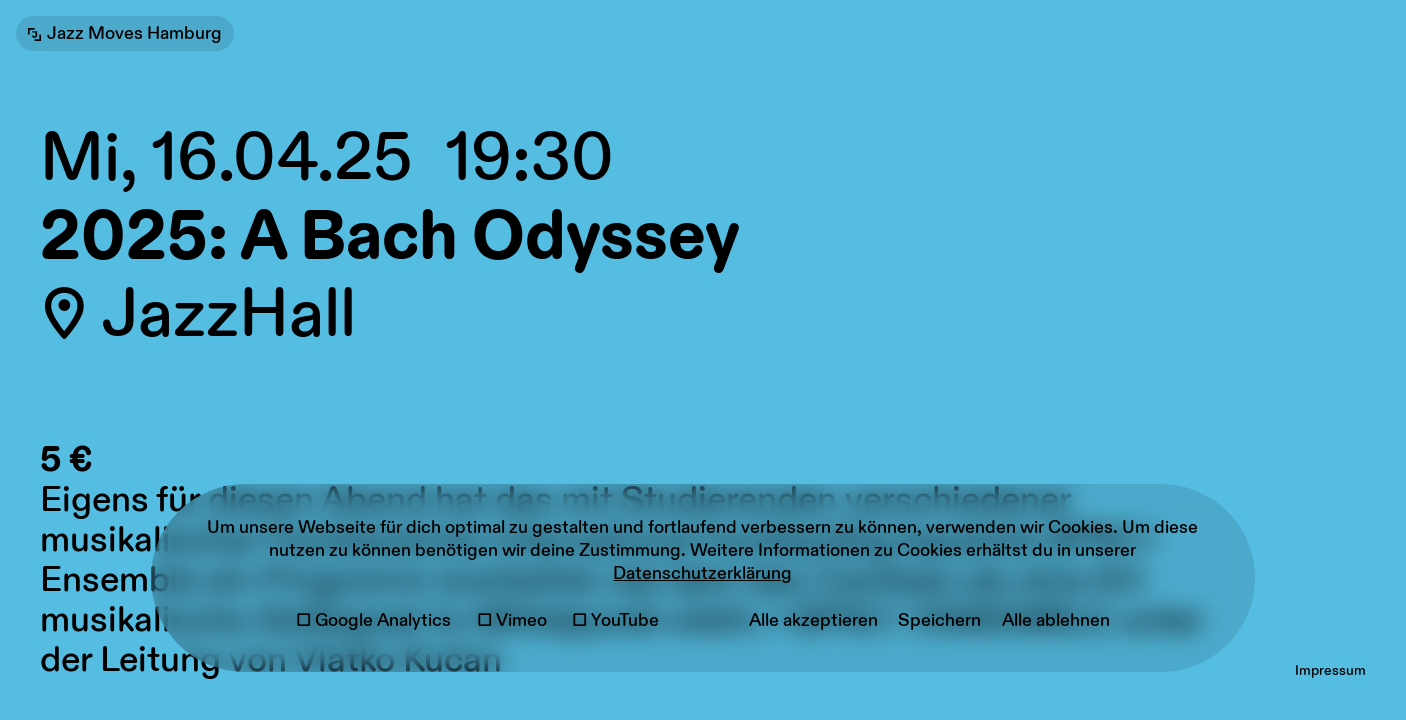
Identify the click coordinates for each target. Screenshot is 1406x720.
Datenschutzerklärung (702, 573)
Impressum (1330, 670)
